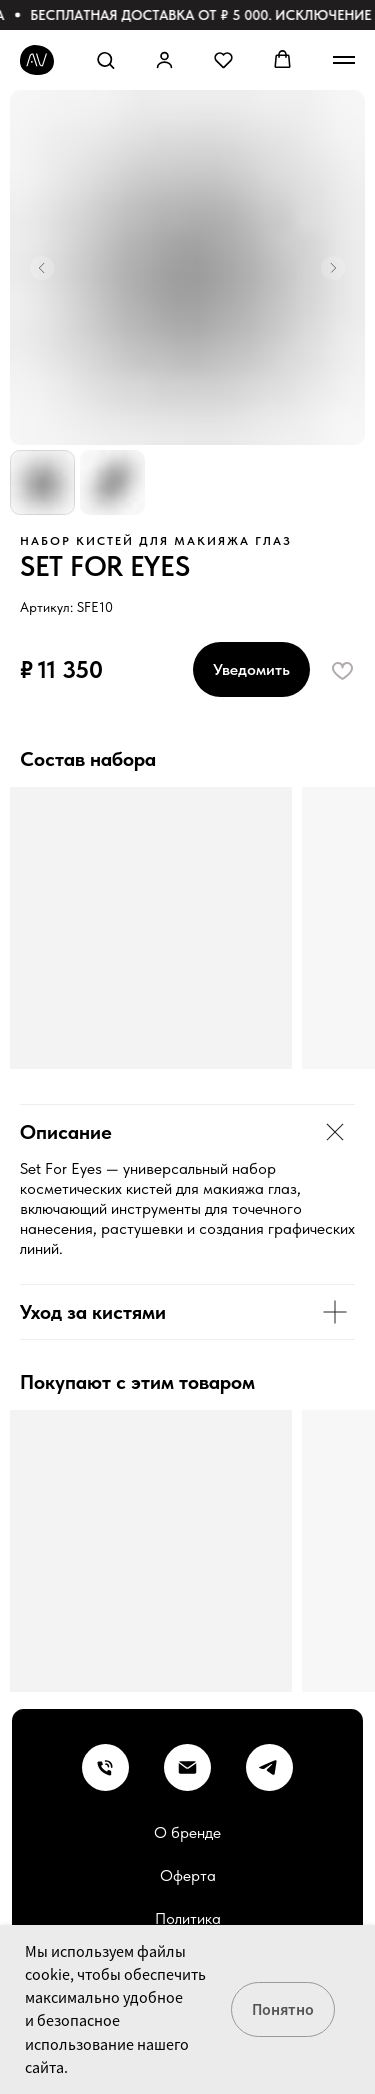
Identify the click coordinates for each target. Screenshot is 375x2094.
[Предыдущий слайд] (42, 268)
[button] (105, 59)
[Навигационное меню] (344, 60)
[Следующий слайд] (333, 268)
